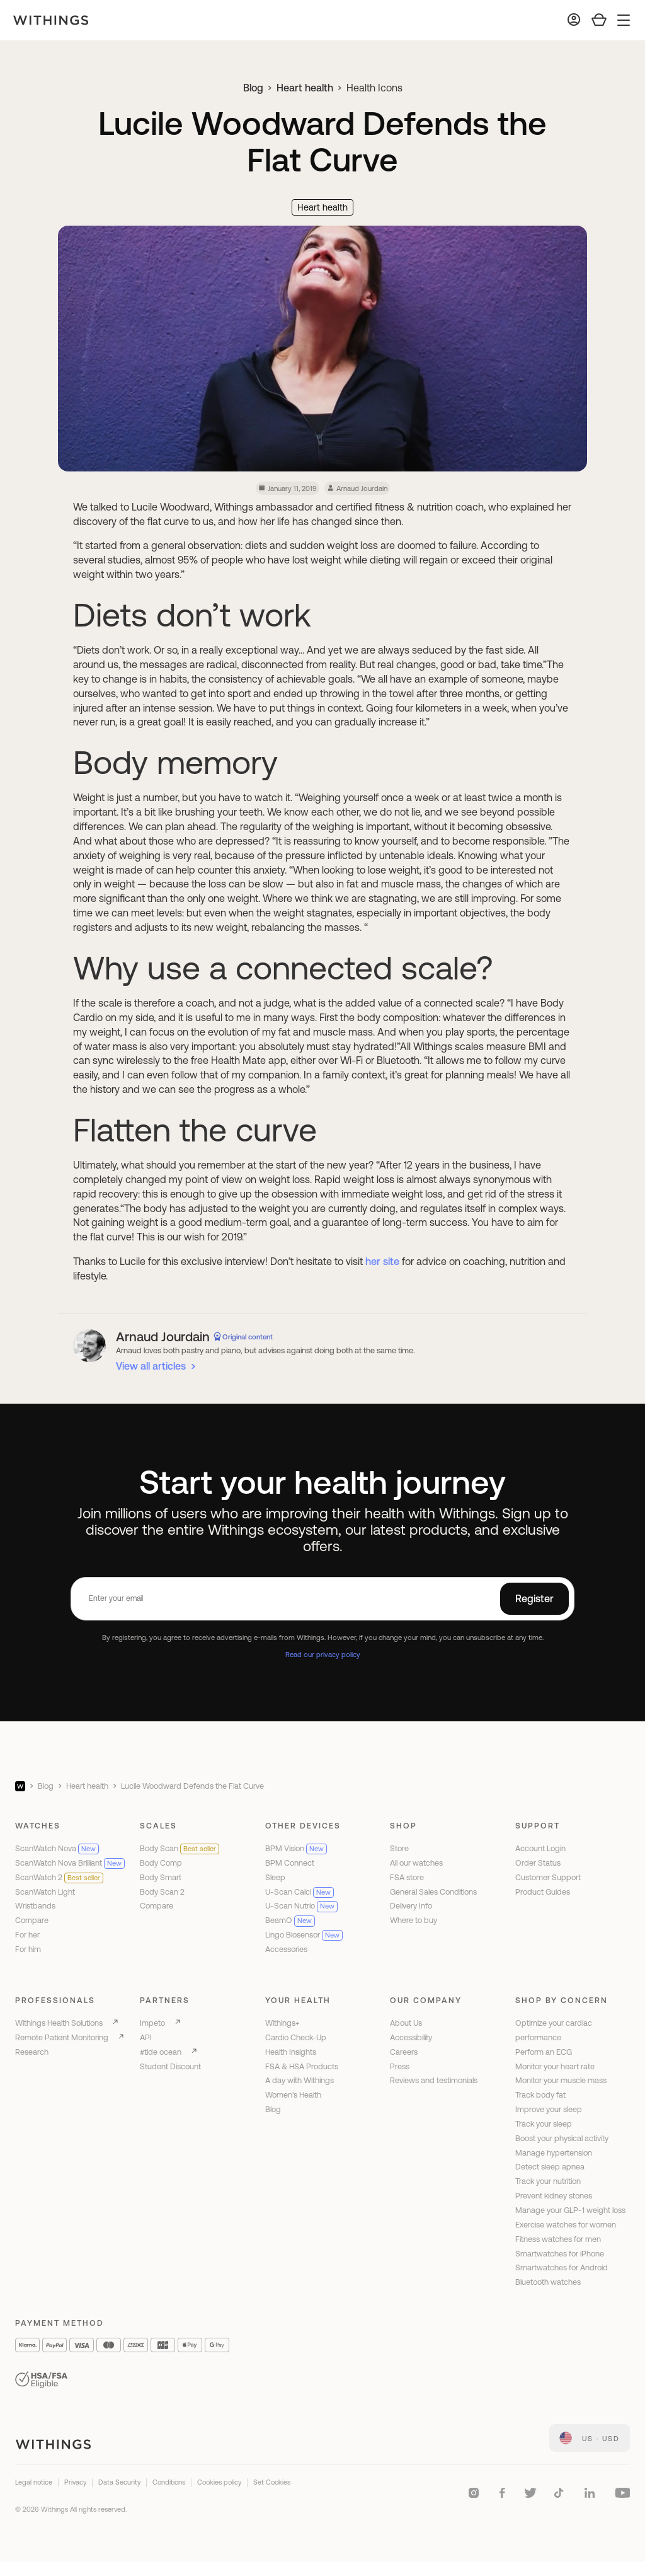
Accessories (286, 1949)
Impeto (152, 2023)
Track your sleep (543, 2123)
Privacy (75, 2482)
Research (32, 2052)
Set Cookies (271, 2482)
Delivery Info (411, 1905)
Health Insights (290, 2052)
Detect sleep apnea (550, 2166)
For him (28, 1949)
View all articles (151, 1366)
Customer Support (548, 1877)
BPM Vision (296, 1848)
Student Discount (170, 2066)
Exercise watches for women (565, 2224)
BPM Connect (289, 1863)
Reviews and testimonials (433, 2080)
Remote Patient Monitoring (61, 2037)
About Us (406, 2023)
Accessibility (411, 2037)
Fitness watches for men (558, 2239)
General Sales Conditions (433, 1892)
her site (382, 1261)
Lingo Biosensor (304, 1934)
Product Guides (542, 1892)
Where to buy (413, 1920)
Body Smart (160, 1877)
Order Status (538, 1863)
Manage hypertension (553, 2152)
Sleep (275, 1877)
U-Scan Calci (299, 1892)
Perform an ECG (543, 2052)
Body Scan (179, 1848)
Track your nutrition (548, 2181)
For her (27, 1934)
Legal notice (33, 2482)
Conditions (168, 2482)
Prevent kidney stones (553, 2195)
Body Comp (161, 1863)
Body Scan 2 (162, 1892)
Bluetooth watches (548, 2282)
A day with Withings (299, 2080)
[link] (589, 2438)
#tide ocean (160, 2052)
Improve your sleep (548, 2109)
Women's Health (293, 2094)
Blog (253, 87)
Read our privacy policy (322, 1654)
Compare (32, 1920)
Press (399, 2066)
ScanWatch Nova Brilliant (70, 1863)
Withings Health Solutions (59, 2023)
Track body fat (540, 2094)
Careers (404, 2052)
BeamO (290, 1920)
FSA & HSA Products (301, 2066)
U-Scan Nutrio (301, 1905)
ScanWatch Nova (57, 1848)
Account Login (540, 1848)
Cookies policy (219, 2482)
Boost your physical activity (561, 2138)
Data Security (119, 2482)
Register (534, 1598)
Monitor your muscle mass (561, 2080)
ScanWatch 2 (59, 1877)
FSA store (407, 1877)
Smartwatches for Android (561, 2267)
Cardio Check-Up (295, 2037)
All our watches (416, 1863)
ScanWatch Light (45, 1892)
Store (399, 1848)
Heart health (305, 87)
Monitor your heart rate (555, 2066)
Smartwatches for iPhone (559, 2253)
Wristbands (35, 1905)
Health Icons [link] (374, 87)
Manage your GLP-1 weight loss (570, 2210)
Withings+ (282, 2023)
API (146, 2037)
